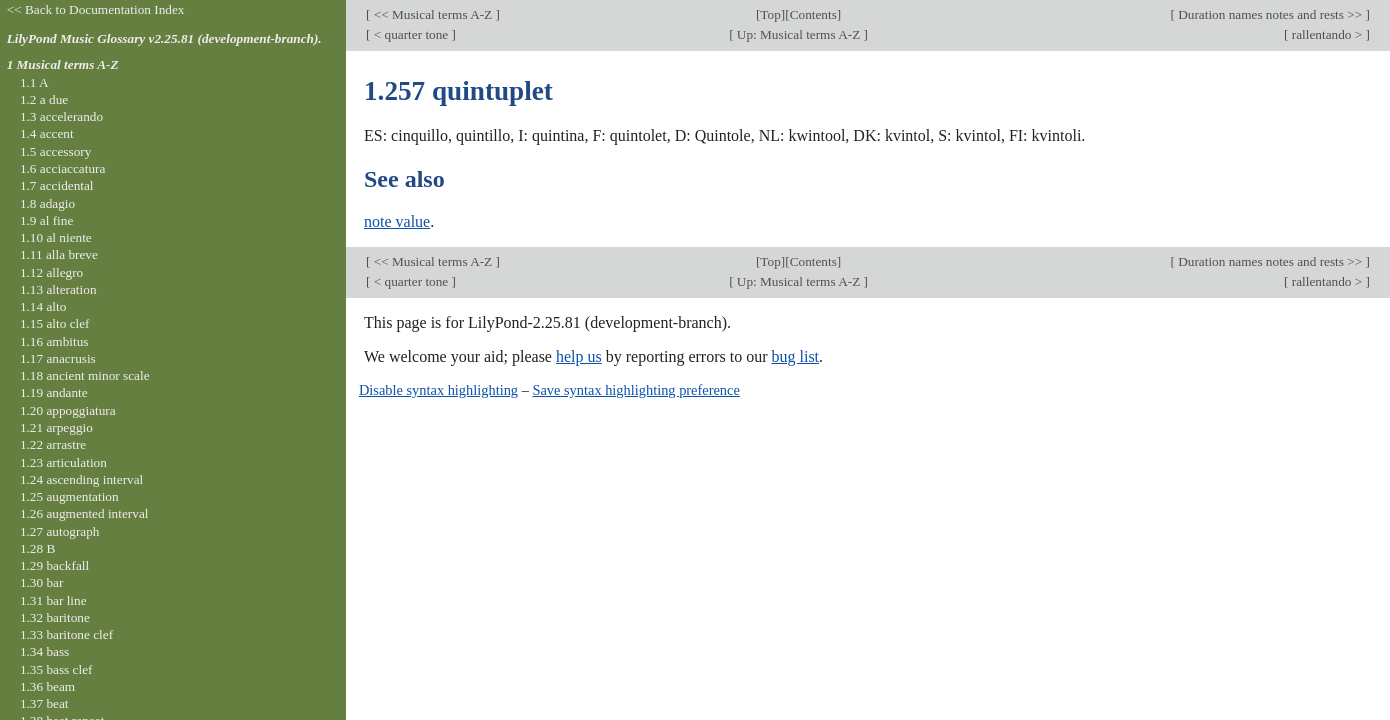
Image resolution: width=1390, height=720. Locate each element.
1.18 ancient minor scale (85, 375)
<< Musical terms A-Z (432, 14)
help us (579, 356)
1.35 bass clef (56, 669)
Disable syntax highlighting (438, 390)
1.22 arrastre (53, 444)
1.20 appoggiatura (68, 410)
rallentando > (1326, 34)
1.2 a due (44, 99)
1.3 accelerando (61, 116)
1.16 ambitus (54, 341)
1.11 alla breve (59, 254)
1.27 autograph (60, 531)
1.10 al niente (56, 237)
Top (770, 14)
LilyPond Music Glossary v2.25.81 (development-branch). (164, 38)
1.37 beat (44, 703)
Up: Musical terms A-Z (799, 34)
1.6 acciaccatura (62, 168)
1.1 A (34, 82)
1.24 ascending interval (81, 479)
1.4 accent (47, 133)
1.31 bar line (53, 600)
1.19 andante (54, 392)
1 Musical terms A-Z (63, 64)
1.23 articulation (63, 462)
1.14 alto (43, 306)
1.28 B (37, 548)
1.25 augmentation (69, 496)
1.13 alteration (58, 289)
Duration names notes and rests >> (1270, 14)
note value (397, 221)
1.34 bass (44, 651)
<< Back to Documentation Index (96, 9)
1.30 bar (41, 582)
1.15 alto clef (55, 323)
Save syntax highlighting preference (635, 390)
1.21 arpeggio (56, 427)
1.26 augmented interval (84, 513)
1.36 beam (47, 686)
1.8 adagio (47, 203)
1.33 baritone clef (66, 634)
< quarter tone (410, 34)
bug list (795, 356)
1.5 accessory (55, 151)
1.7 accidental (57, 185)
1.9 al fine (46, 220)
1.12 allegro (51, 272)
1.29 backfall (54, 565)
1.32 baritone (55, 617)
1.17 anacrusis (58, 358)
